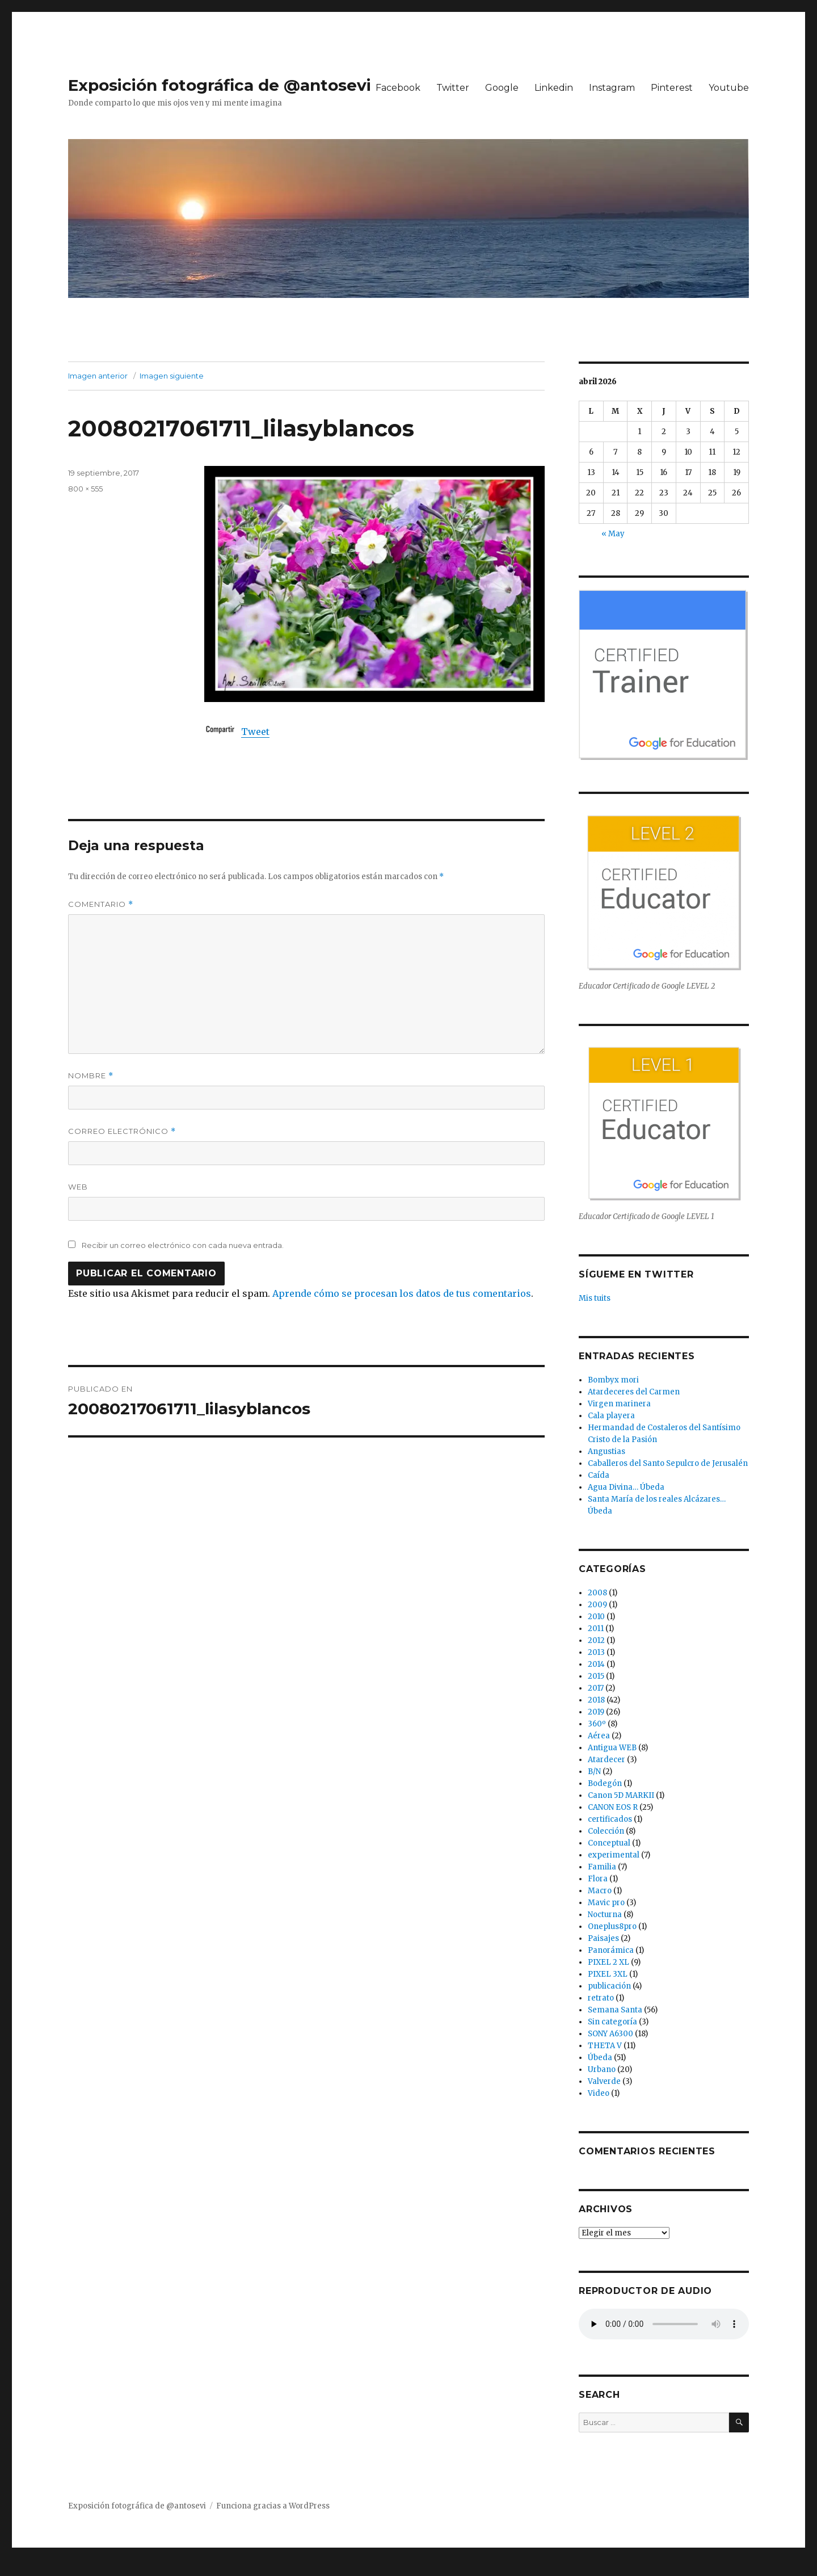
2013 (596, 1652)
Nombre (90, 1076)
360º (597, 1724)
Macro (600, 1891)
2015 (596, 1676)
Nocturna (605, 1914)
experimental (613, 1855)
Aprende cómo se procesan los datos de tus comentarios (401, 1293)
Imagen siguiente (172, 375)
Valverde (604, 2081)
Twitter (452, 87)
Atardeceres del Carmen (634, 1392)
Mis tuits (594, 1298)
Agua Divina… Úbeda (626, 1487)
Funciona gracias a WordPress (273, 2506)
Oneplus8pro (612, 1926)
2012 (596, 1640)
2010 (596, 1616)
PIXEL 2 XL (608, 1962)
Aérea (599, 1736)
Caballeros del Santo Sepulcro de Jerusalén (668, 1463)
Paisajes (603, 1938)
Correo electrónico (122, 1131)
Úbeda (600, 2057)
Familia (602, 1867)
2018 (596, 1700)
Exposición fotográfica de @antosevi (219, 85)
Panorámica (611, 1950)
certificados (610, 1819)
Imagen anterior (98, 375)
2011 (596, 1628)
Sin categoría (612, 2022)
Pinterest (672, 87)
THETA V (605, 2045)
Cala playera (611, 1416)
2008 (597, 1593)
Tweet (255, 731)
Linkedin (553, 87)
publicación (609, 1986)
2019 (596, 1712)
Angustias (606, 1451)
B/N (594, 1771)
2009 (597, 1605)
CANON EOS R (613, 1807)
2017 (596, 1688)
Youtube (729, 87)
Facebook (398, 87)
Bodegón (605, 1783)
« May (613, 534)
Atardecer (606, 1759)
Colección (606, 1831)
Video (598, 2093)
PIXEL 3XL (608, 1974)
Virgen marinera (619, 1404)
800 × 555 (85, 488)
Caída (598, 1475)
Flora (598, 1879)
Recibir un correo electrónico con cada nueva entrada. (183, 1245)
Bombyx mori (613, 1380)
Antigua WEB (612, 1748)
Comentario (100, 904)
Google (502, 87)
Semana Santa (615, 2010)
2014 (596, 1664)
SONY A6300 (610, 2034)
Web (78, 1186)
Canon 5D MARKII (621, 1795)
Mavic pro (606, 1902)
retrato (601, 1998)
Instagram (612, 87)
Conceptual (609, 1843)
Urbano (602, 2069)
